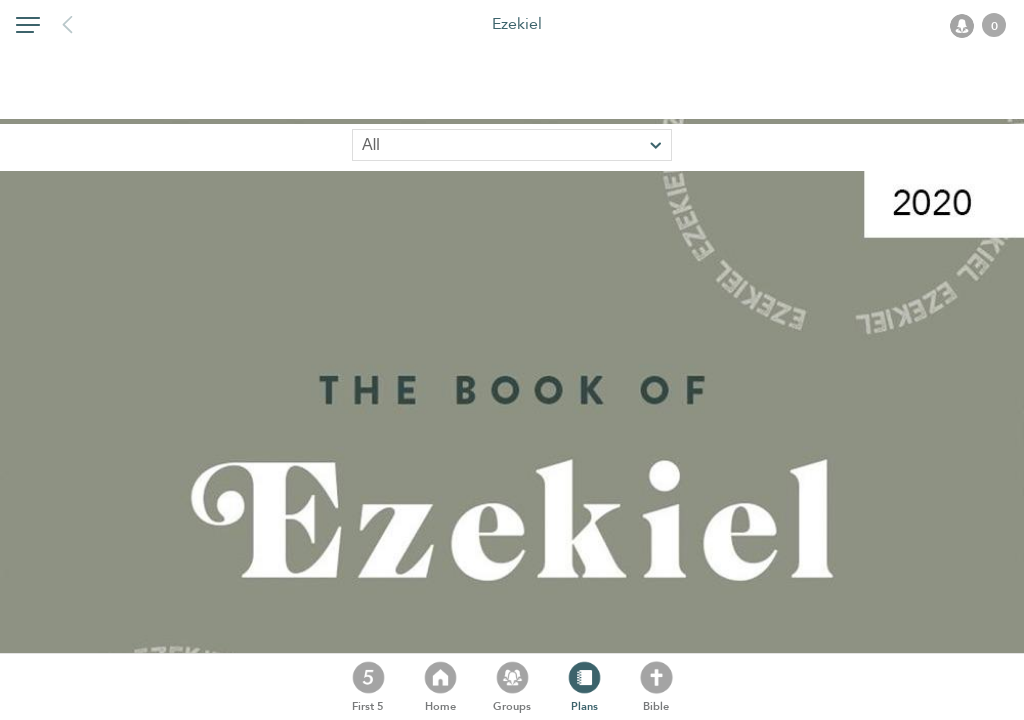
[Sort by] (512, 145)
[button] (28, 29)
